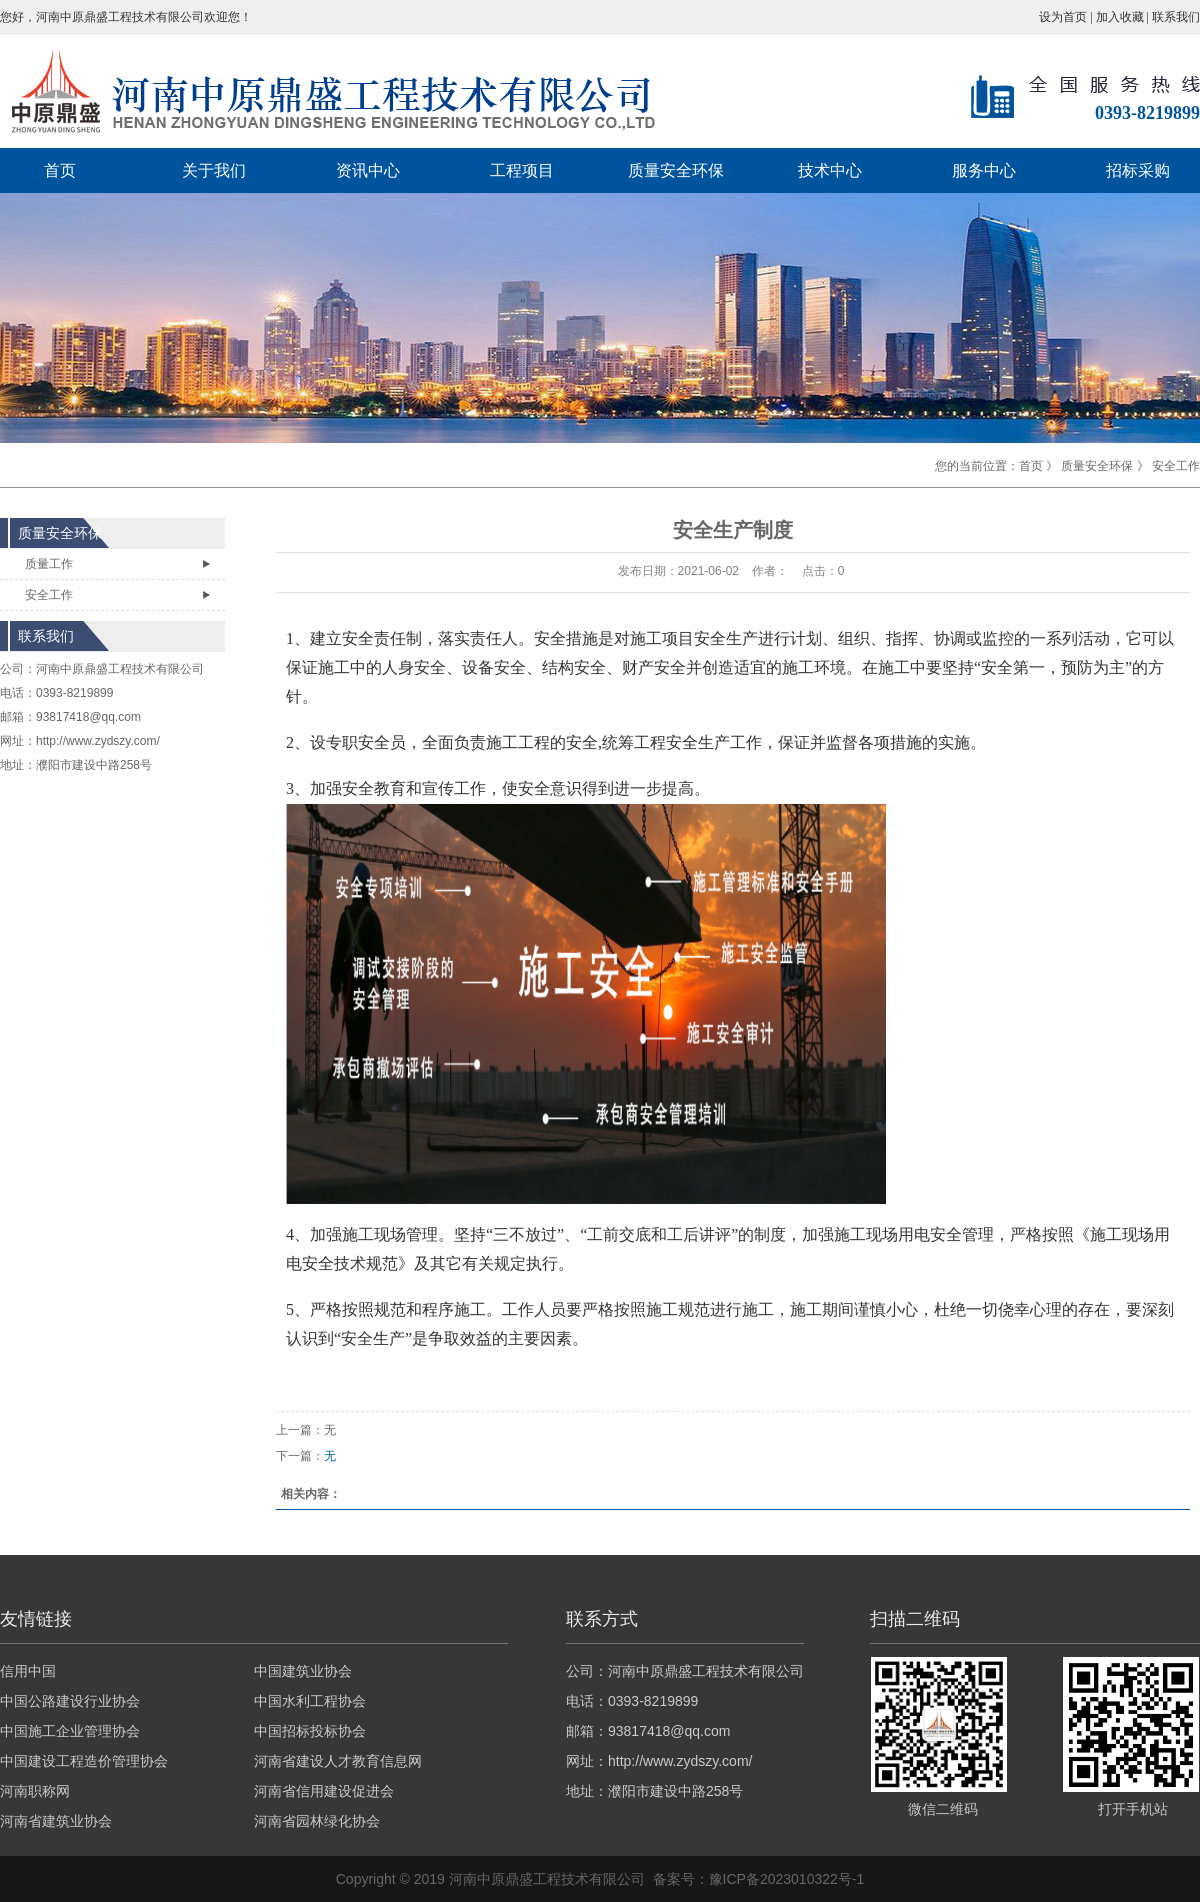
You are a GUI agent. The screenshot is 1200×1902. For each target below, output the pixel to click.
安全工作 (1176, 466)
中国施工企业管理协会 (70, 1731)
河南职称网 (35, 1791)
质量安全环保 (676, 170)
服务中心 (984, 170)
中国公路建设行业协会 (70, 1701)
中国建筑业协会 (303, 1671)
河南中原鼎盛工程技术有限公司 (120, 669)
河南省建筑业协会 (56, 1821)
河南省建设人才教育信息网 (338, 1761)
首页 (60, 170)
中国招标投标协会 (310, 1731)
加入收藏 (1121, 17)
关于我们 (214, 170)
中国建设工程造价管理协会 (84, 1761)
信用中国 (28, 1671)
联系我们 (1176, 17)
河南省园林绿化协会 (317, 1821)
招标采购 (1138, 170)
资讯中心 (368, 170)
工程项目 (522, 170)
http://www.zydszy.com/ (98, 741)
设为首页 (1063, 17)
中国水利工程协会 (310, 1701)
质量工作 (49, 564)
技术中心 (830, 170)
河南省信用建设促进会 (324, 1791)
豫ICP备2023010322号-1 (787, 1879)
